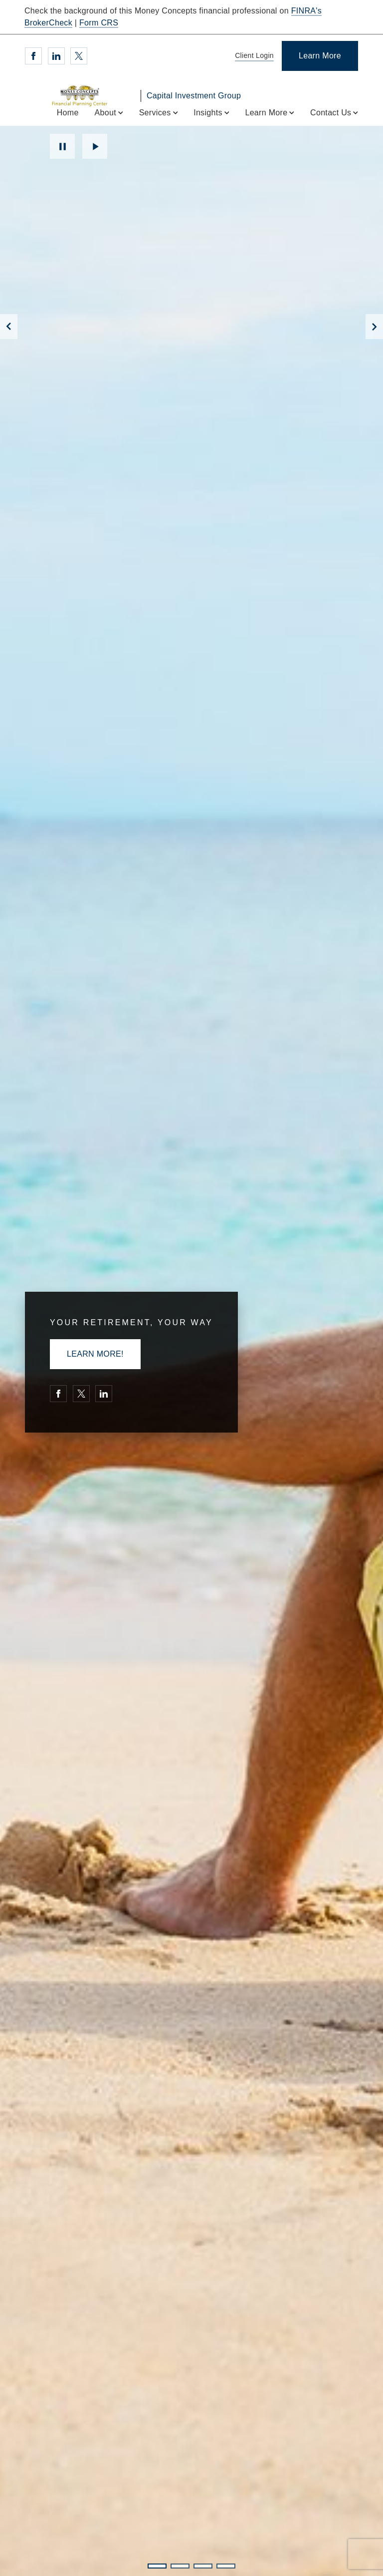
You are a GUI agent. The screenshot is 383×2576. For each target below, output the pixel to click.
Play (94, 146)
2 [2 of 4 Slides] (180, 2566)
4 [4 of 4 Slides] (225, 2566)
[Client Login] (252, 56)
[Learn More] (320, 56)
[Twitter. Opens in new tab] (78, 55)
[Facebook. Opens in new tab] (33, 55)
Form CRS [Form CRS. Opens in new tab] (98, 22)
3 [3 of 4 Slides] (202, 2566)
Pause (62, 146)
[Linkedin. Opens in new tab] (56, 55)
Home (68, 112)
